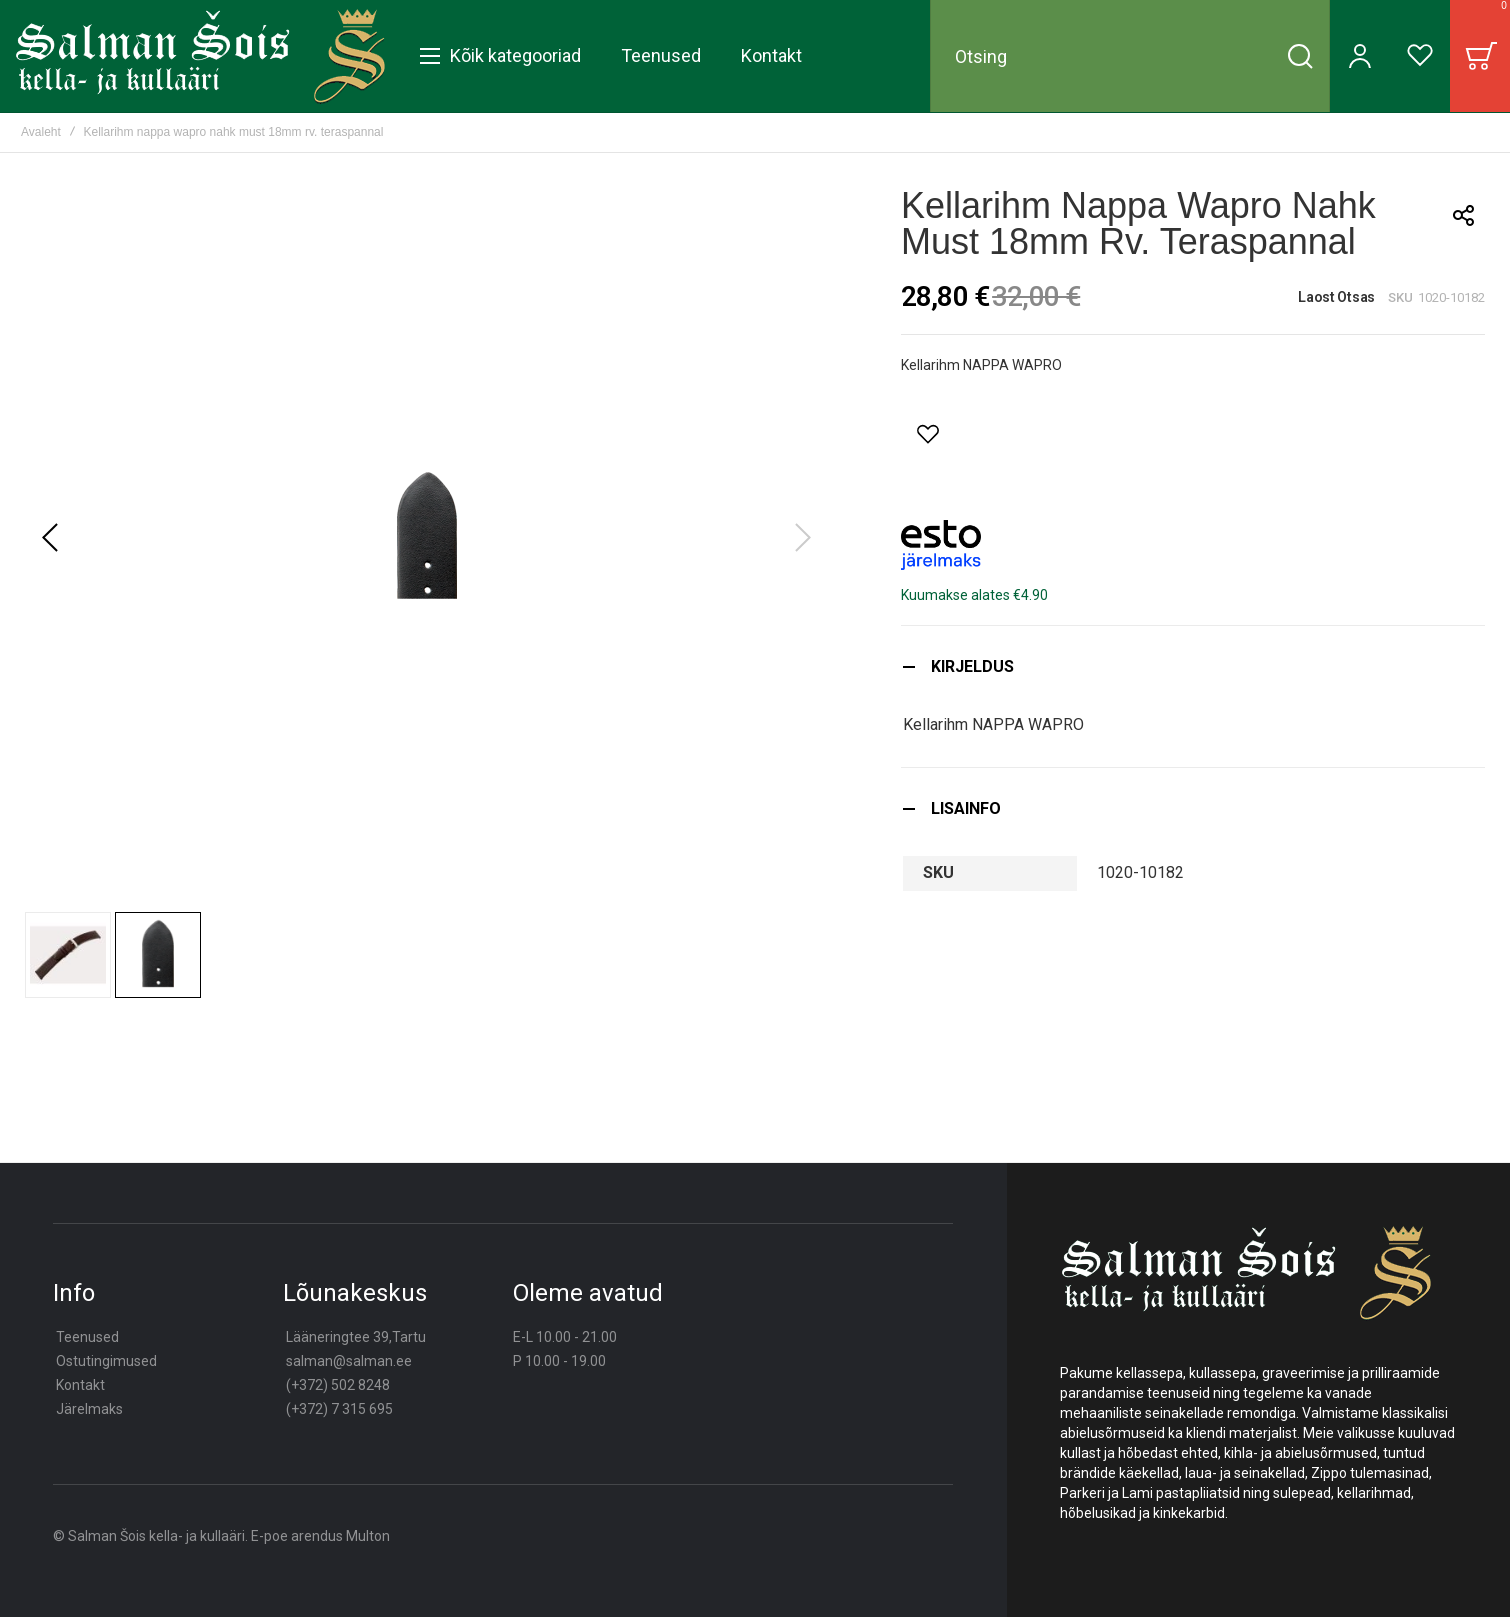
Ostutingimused (106, 1361)
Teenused (87, 1337)
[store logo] (200, 56)
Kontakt (80, 1385)
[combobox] (1130, 56)
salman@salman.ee (349, 1361)
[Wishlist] (1420, 56)
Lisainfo (966, 808)
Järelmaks (89, 1409)
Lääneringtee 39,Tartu (356, 1337)
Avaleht (41, 132)
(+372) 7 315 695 (339, 1409)
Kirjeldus (972, 666)
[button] (50, 538)
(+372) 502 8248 (338, 1385)
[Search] (1300, 56)
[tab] (1193, 666)
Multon (368, 1536)
